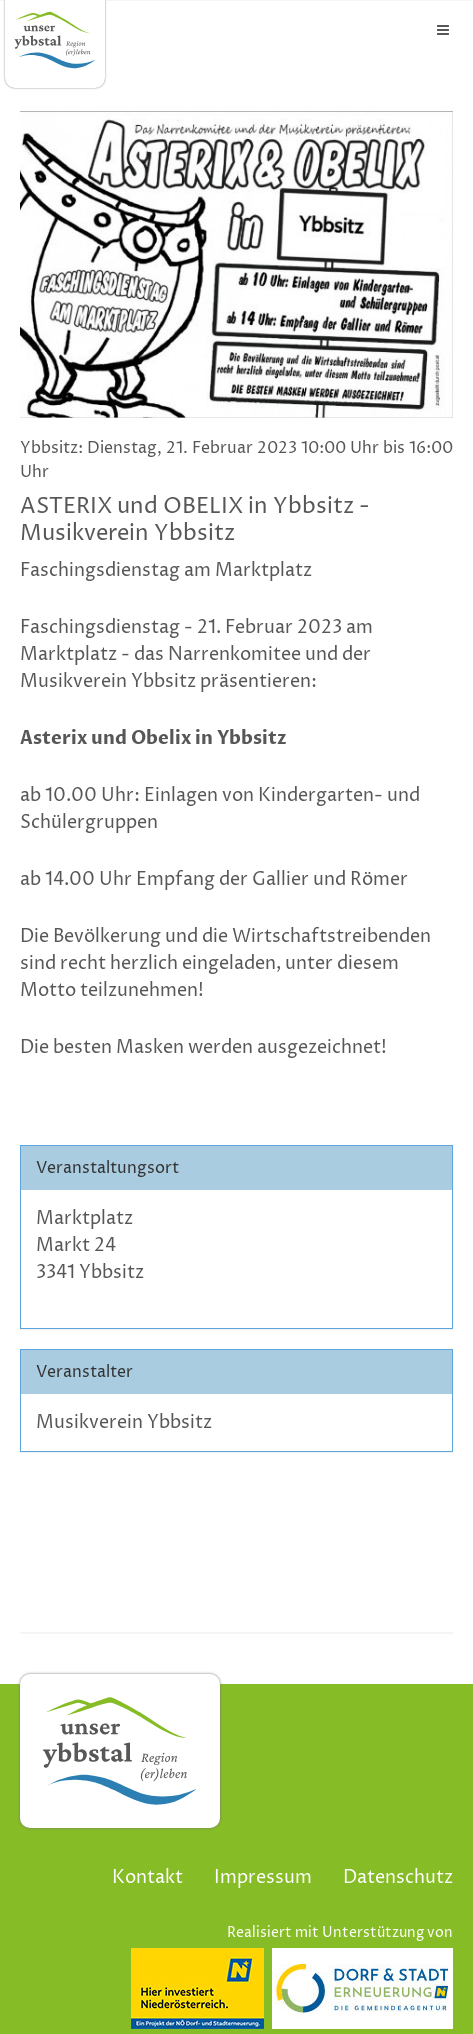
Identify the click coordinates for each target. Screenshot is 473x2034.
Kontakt (147, 1877)
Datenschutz (398, 1877)
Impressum (263, 1877)
